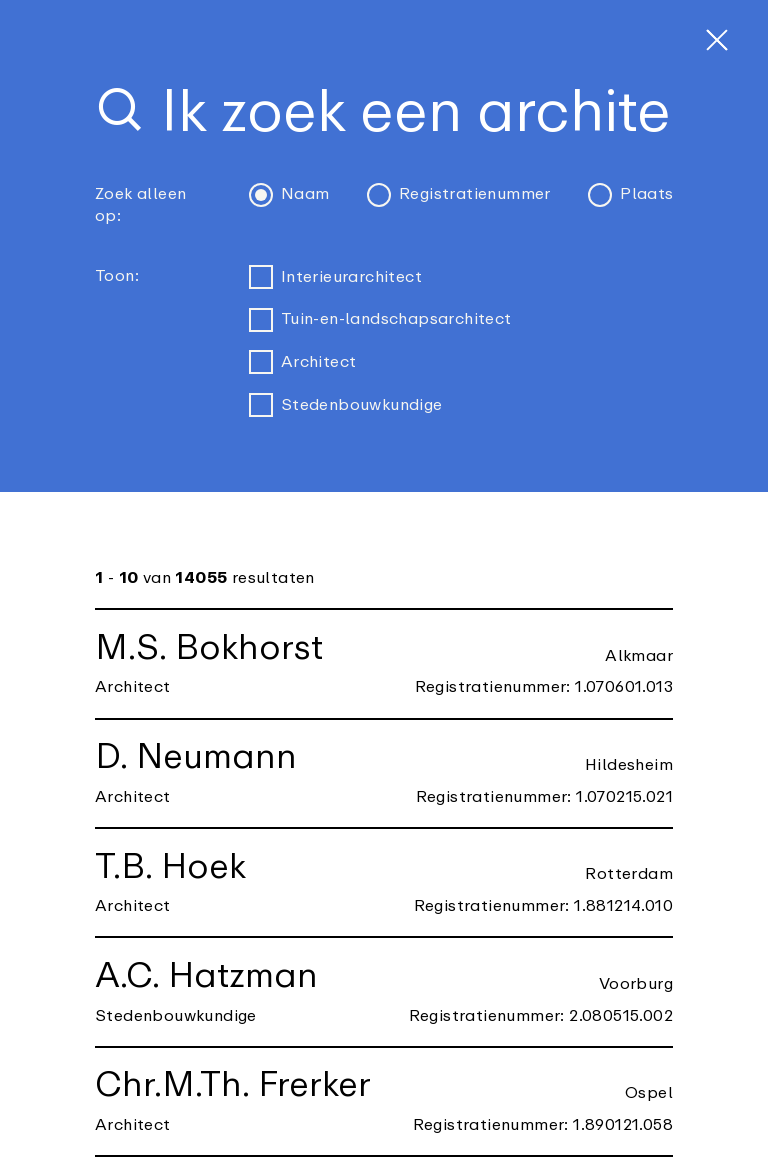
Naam (289, 195)
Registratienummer (459, 195)
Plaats (630, 195)
